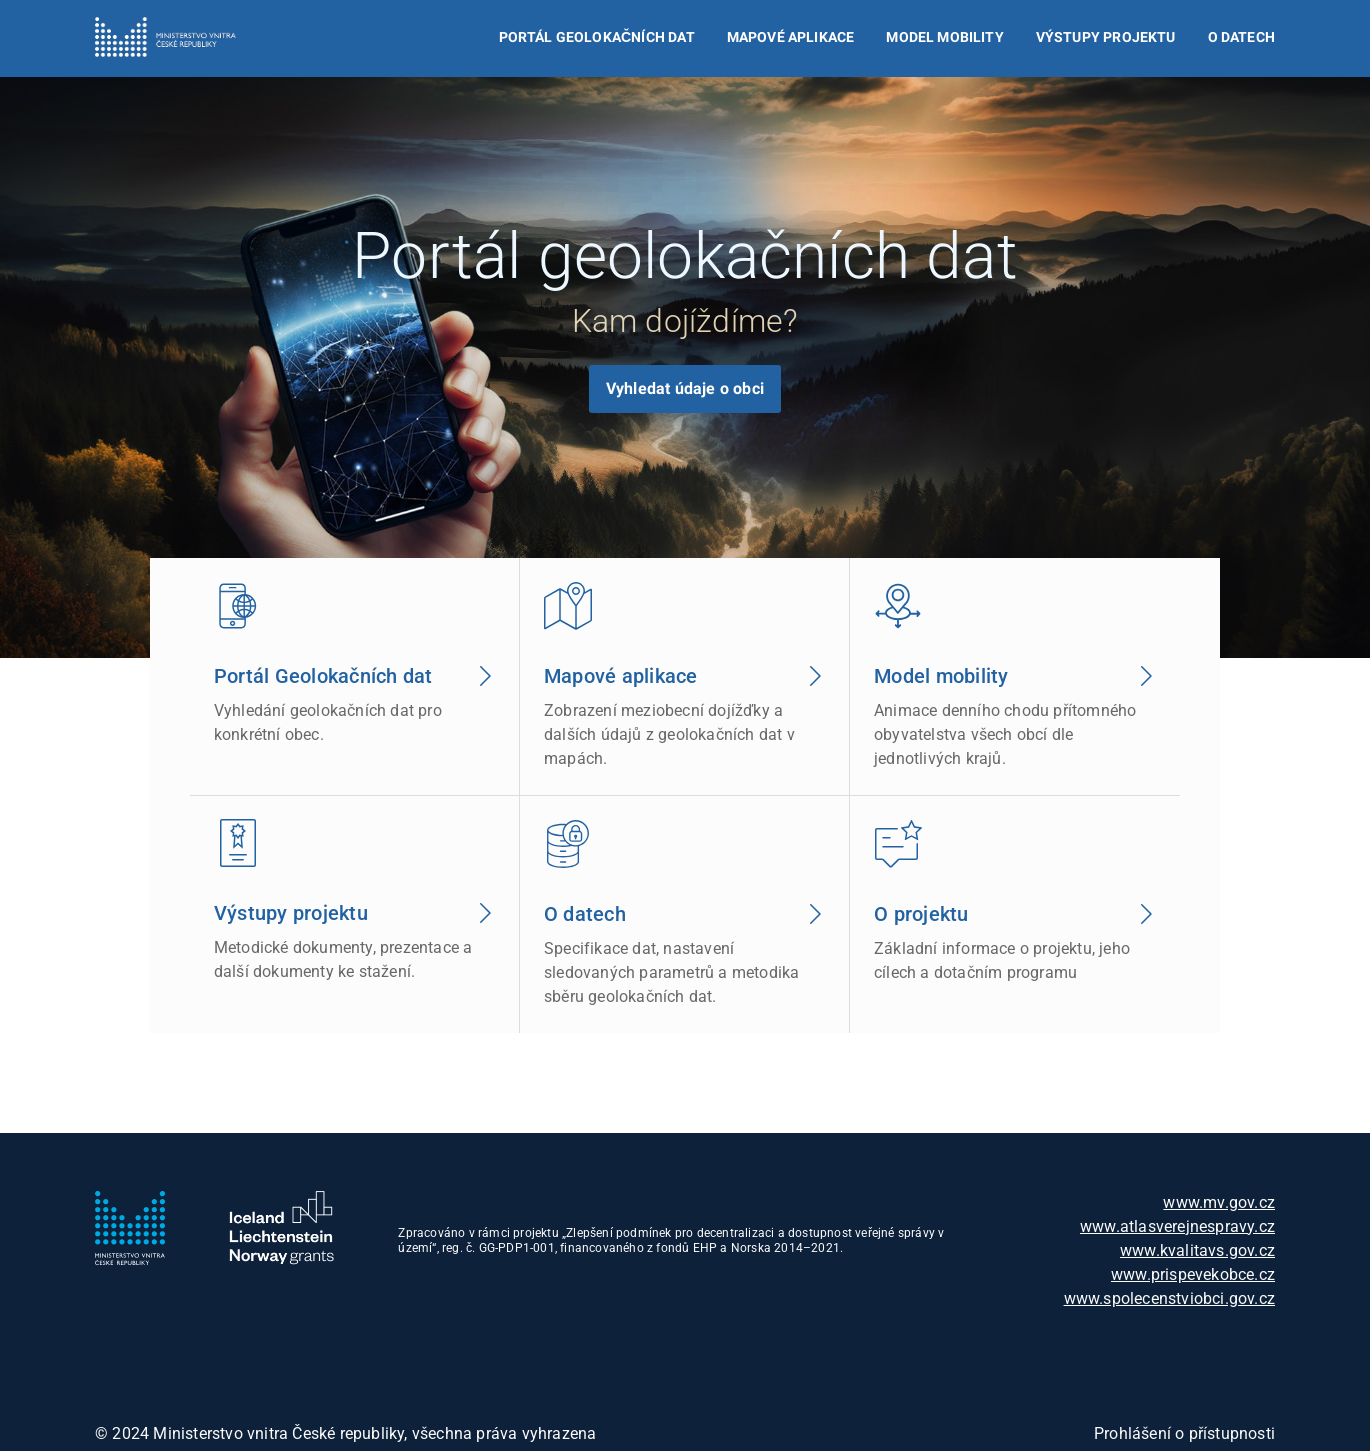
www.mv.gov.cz (1219, 1202)
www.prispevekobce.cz (1193, 1274)
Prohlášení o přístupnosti (1184, 1433)
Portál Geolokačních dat (597, 37)
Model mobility (944, 37)
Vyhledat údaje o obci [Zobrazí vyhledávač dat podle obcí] (685, 388)
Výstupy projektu (1106, 37)
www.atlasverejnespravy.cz (1177, 1226)
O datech (1241, 37)
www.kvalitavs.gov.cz (1197, 1250)
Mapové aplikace (791, 37)
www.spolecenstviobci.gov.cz (1169, 1298)
